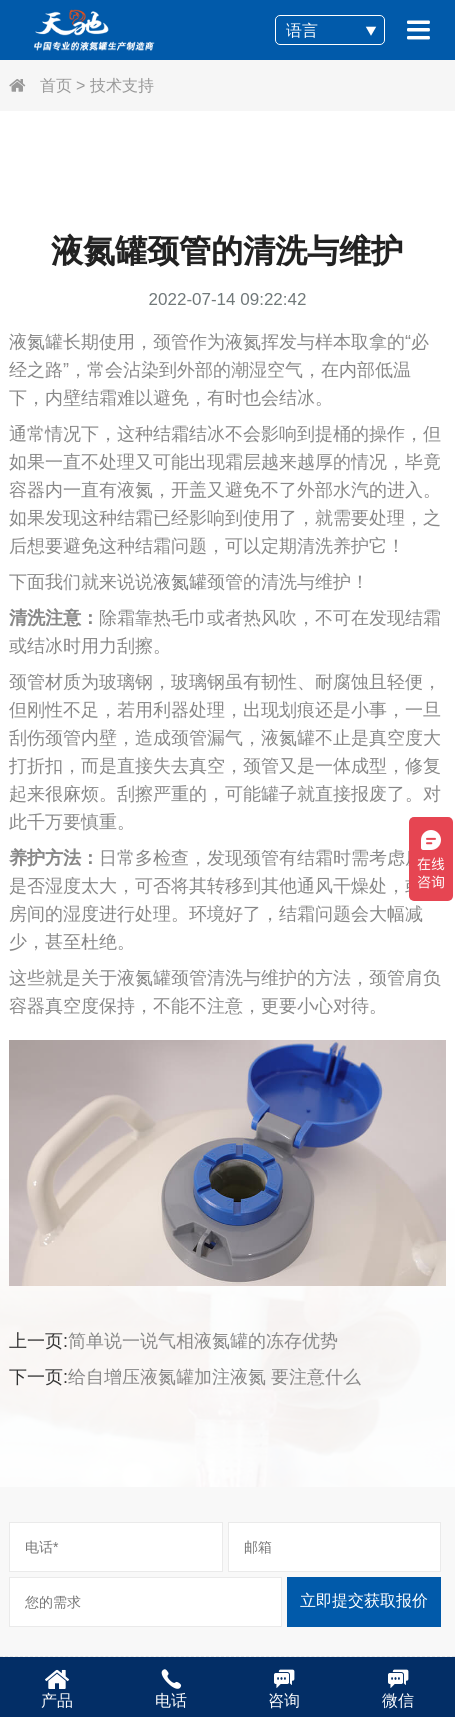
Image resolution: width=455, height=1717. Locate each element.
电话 (171, 1688)
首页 (40, 85)
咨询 (285, 1688)
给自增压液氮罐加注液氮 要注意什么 (214, 1377)
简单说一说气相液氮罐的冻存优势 (203, 1341)
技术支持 (122, 85)
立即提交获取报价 (364, 1600)
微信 (398, 1688)
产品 (57, 1688)
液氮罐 (180, 582)
